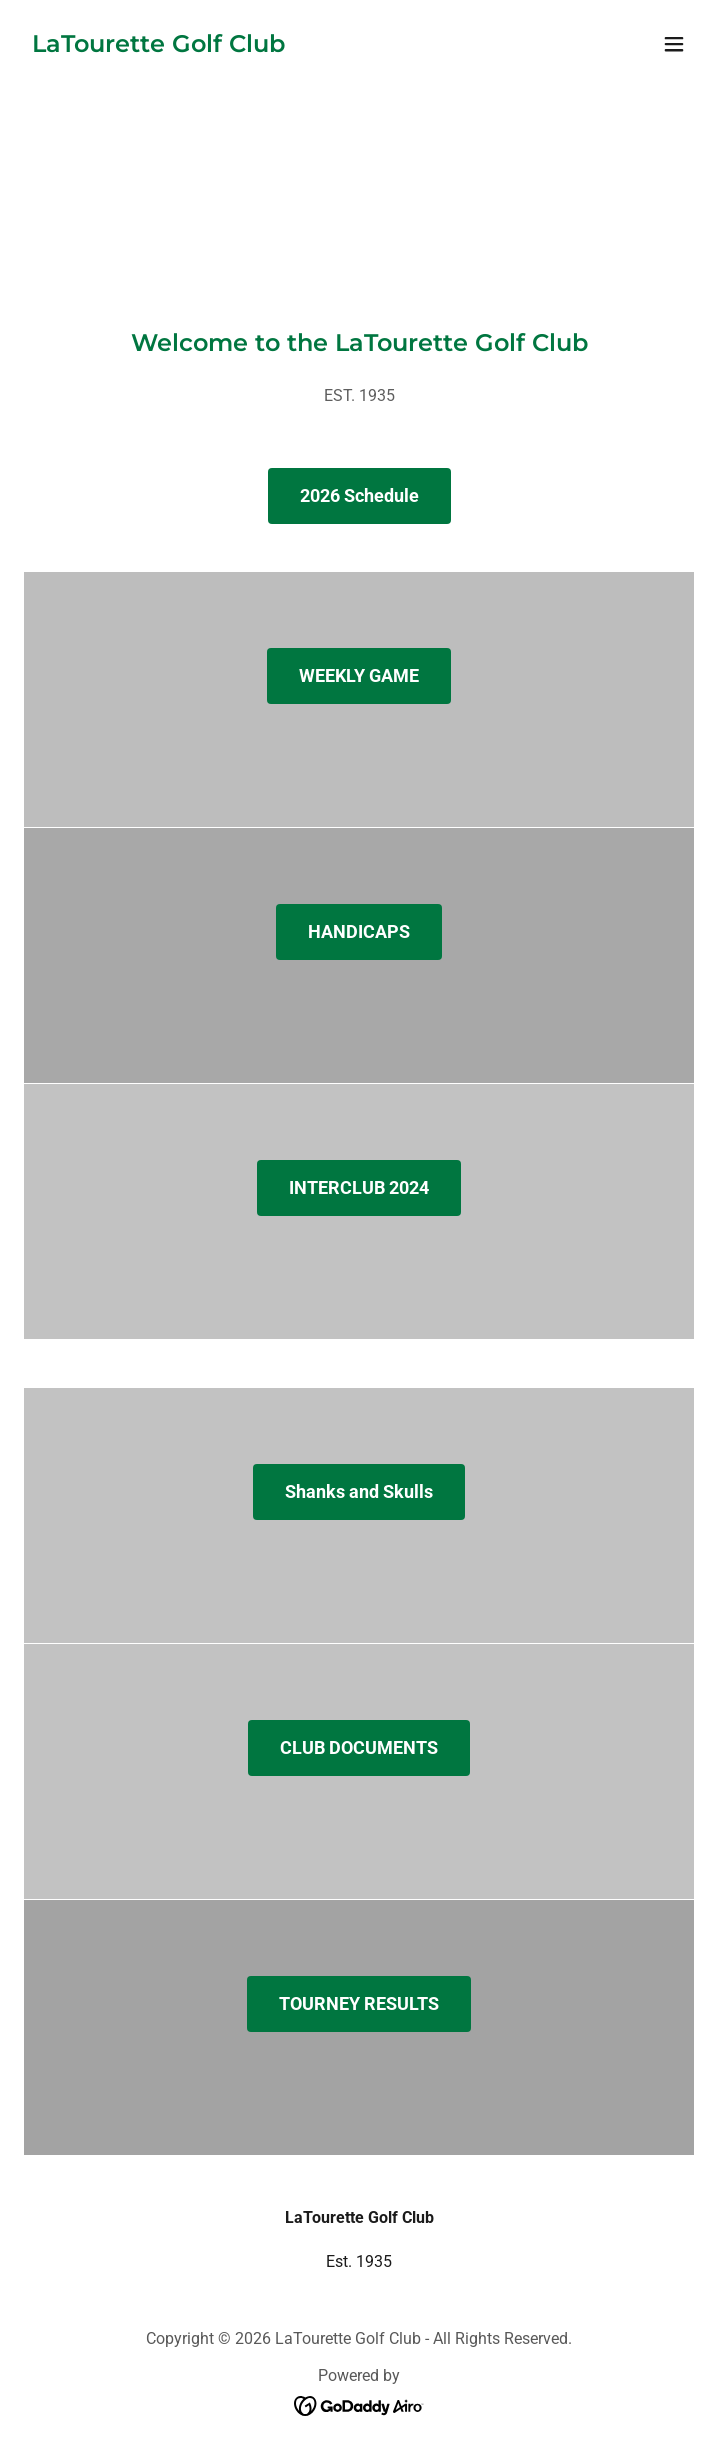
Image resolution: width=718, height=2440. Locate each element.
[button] (674, 44)
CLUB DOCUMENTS (359, 1747)
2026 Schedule (359, 495)
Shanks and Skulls (359, 1491)
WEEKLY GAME (359, 675)
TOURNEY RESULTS (359, 2003)
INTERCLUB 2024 (359, 1187)
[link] (158, 46)
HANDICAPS (359, 931)
